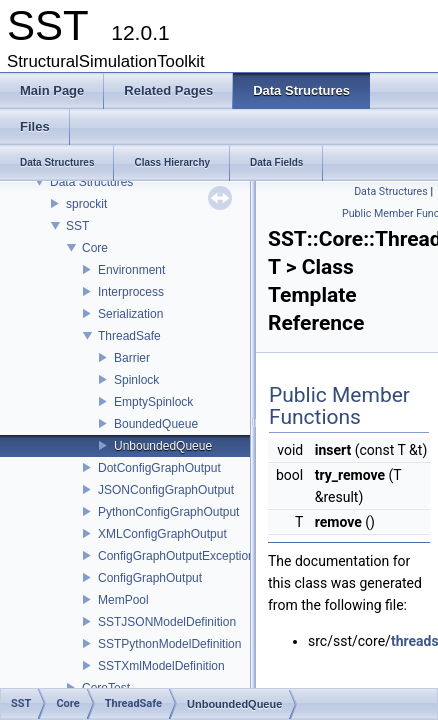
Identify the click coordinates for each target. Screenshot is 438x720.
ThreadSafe (129, 336)
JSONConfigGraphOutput (166, 490)
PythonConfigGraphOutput (168, 512)
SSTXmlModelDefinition (161, 666)
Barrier (132, 358)
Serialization (130, 314)
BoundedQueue (156, 424)
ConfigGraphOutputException (176, 556)
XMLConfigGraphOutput (162, 534)
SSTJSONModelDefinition (167, 622)
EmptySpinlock (153, 402)
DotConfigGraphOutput (159, 468)
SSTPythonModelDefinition (169, 644)
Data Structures (91, 182)
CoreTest (106, 688)
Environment (131, 270)
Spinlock (136, 380)
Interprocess (131, 292)
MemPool (123, 600)
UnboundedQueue (163, 446)
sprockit (86, 204)
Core (95, 248)
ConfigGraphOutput (150, 578)
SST (77, 226)
